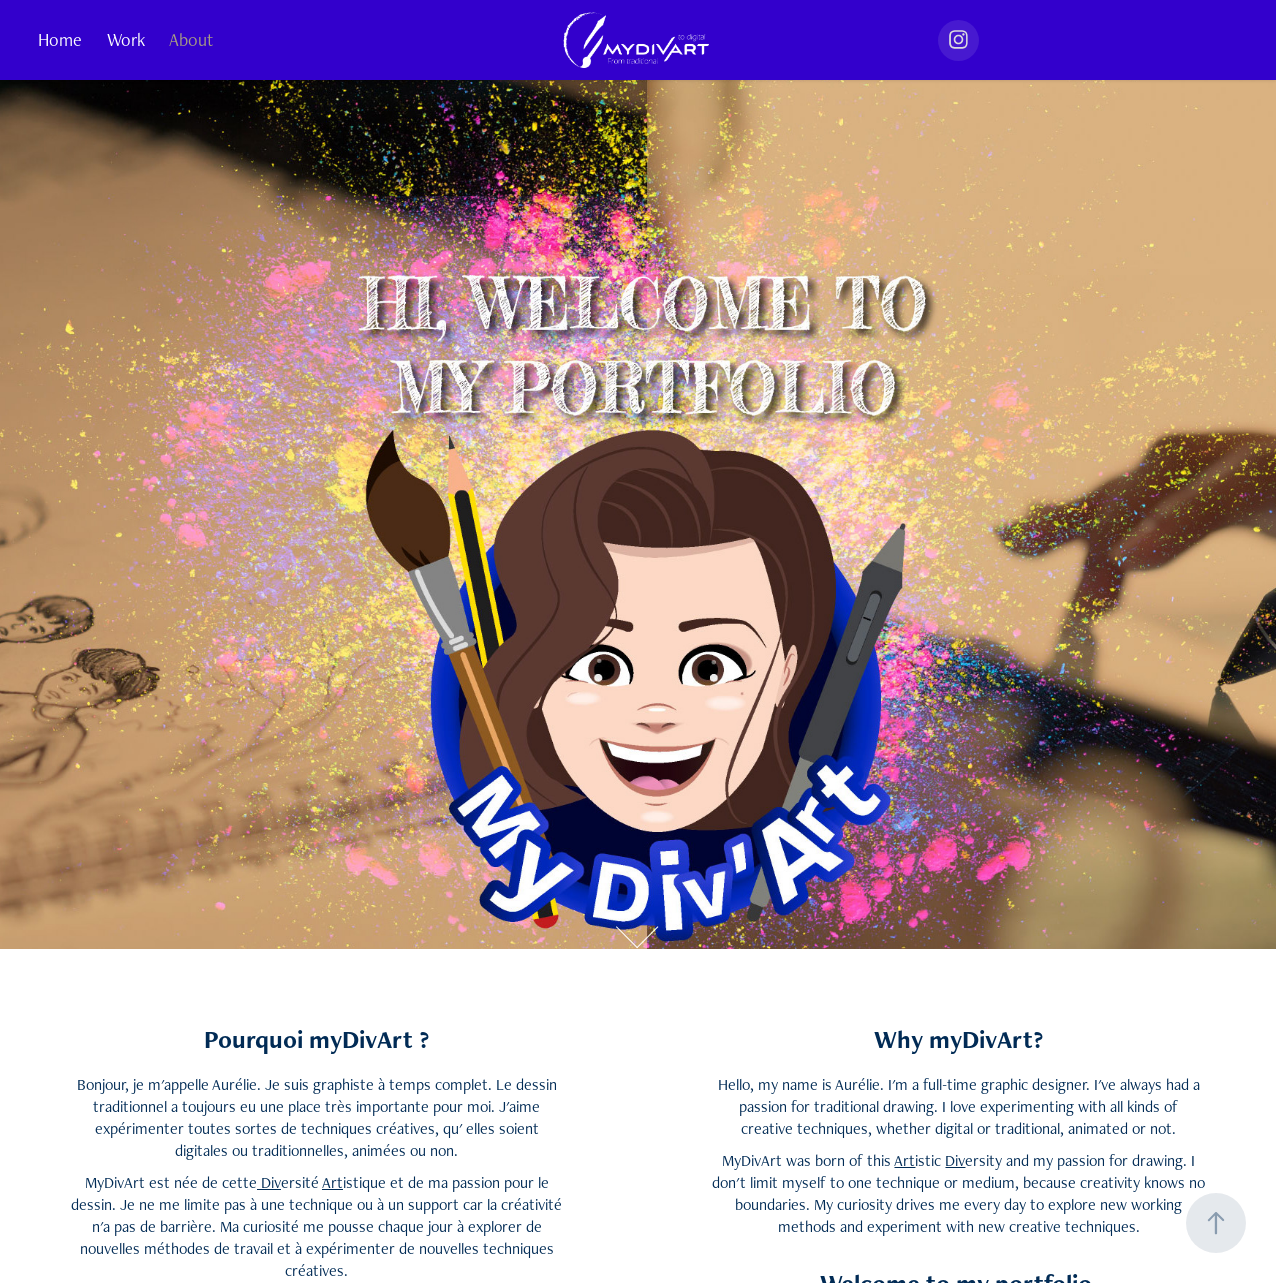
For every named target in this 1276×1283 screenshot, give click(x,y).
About (191, 39)
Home (60, 39)
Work (126, 39)
